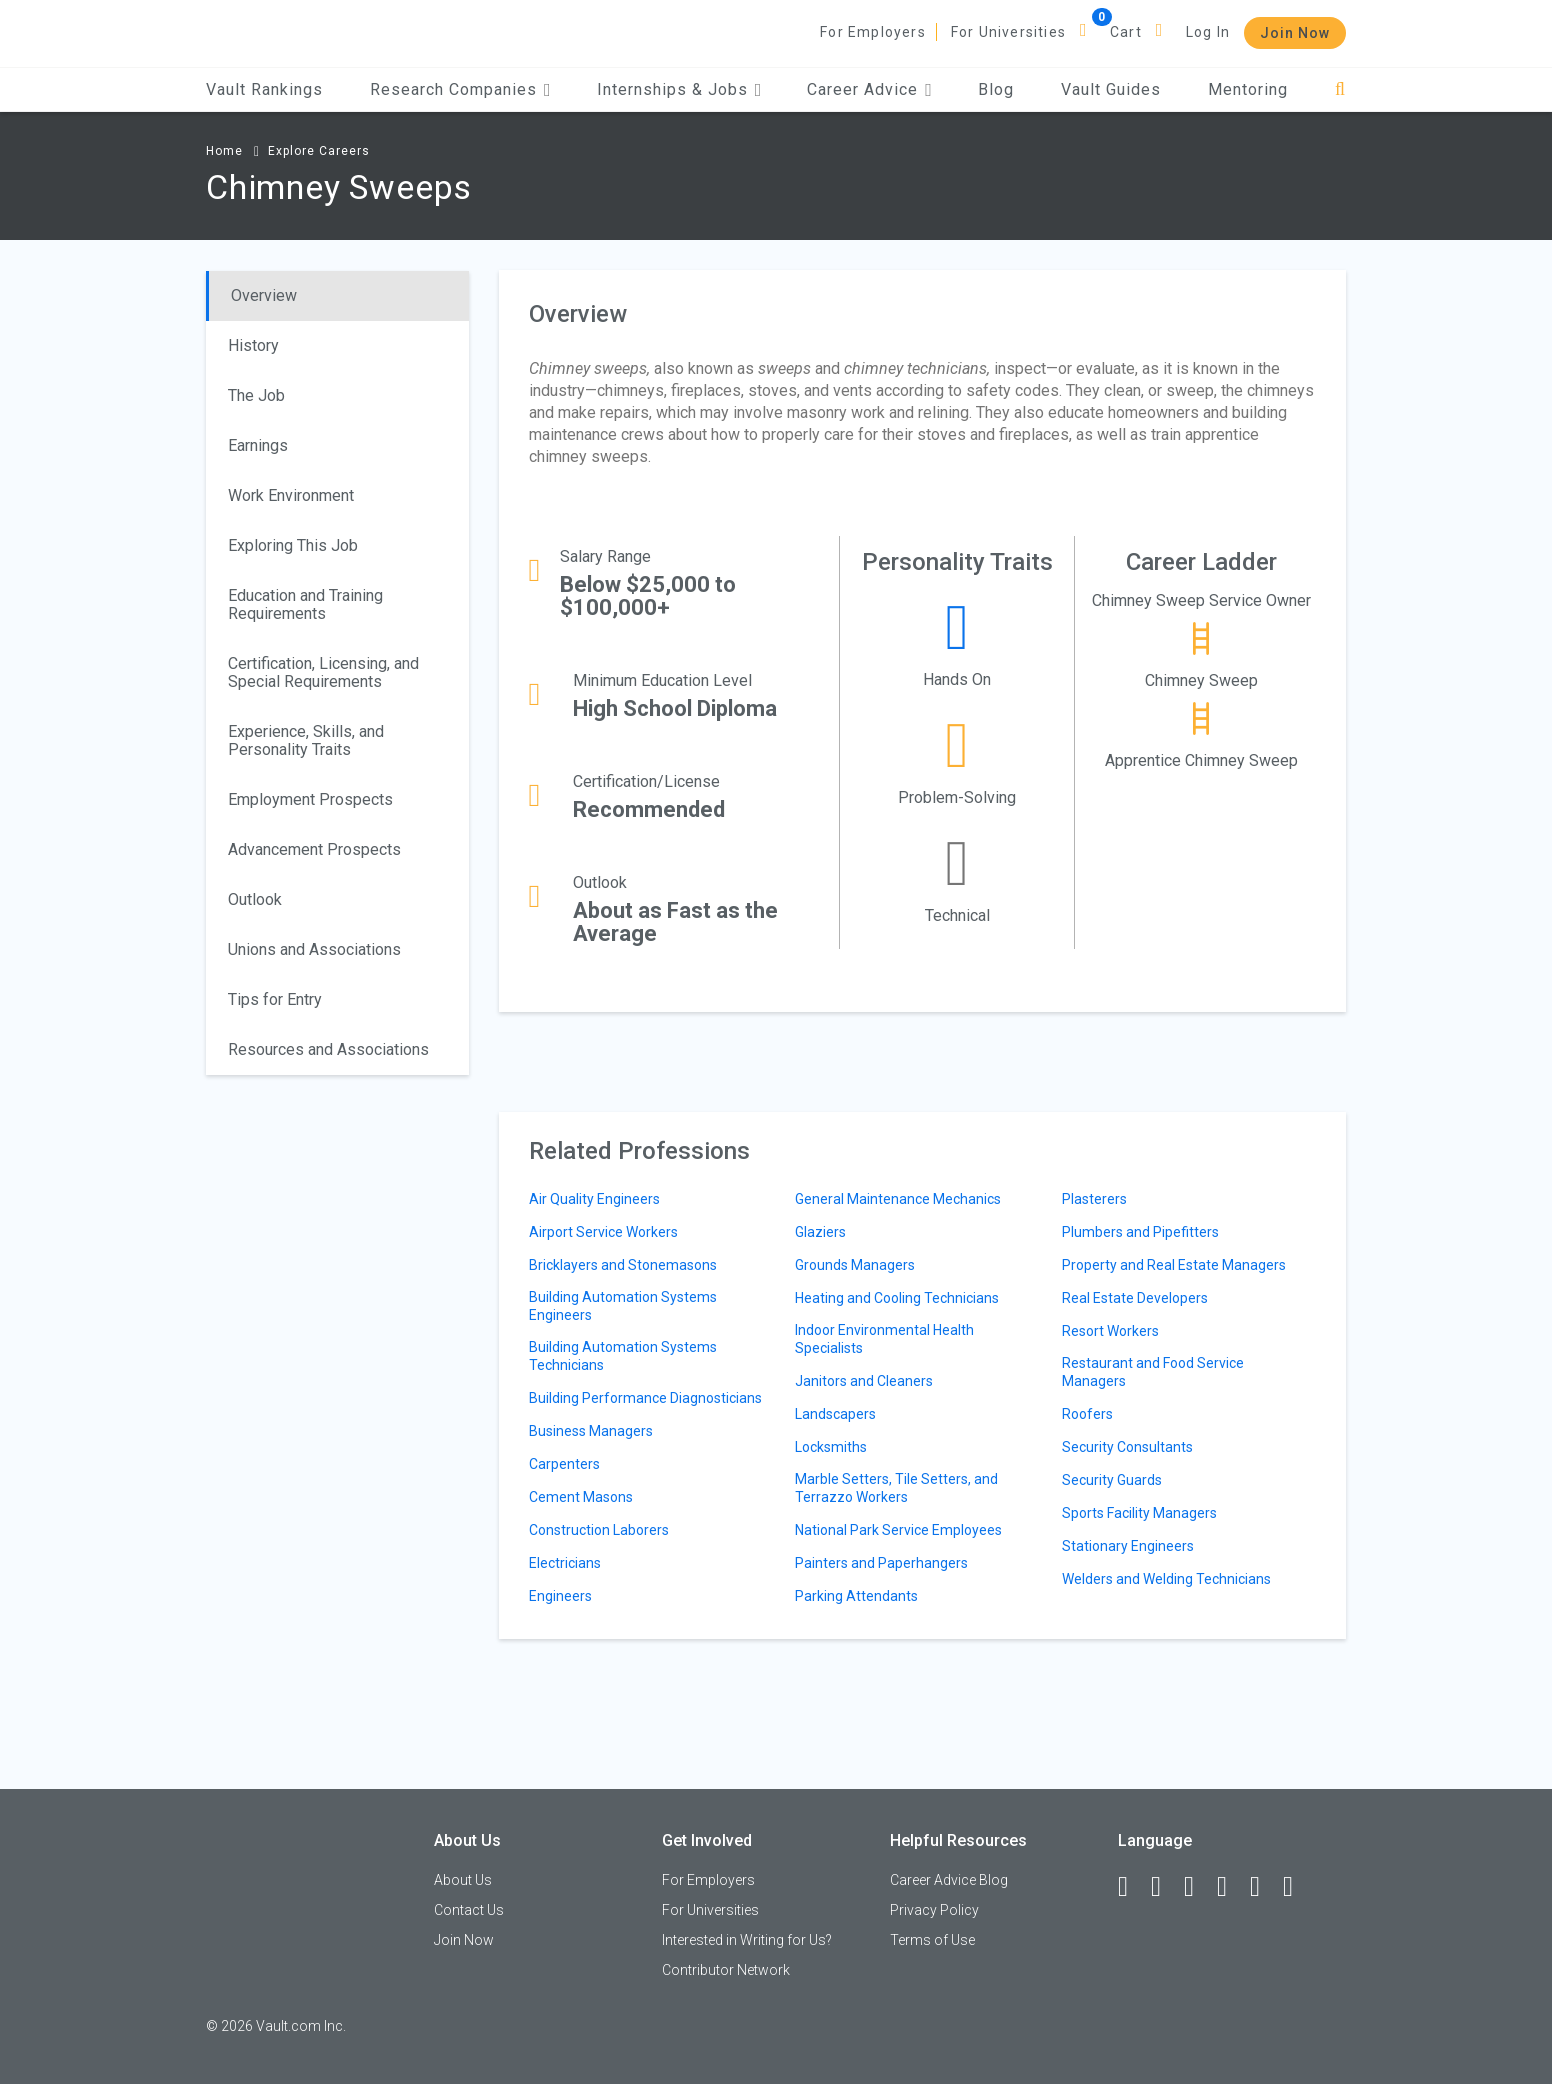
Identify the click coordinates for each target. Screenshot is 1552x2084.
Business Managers (591, 1431)
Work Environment (291, 495)
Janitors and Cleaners (864, 1381)
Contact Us (469, 1910)
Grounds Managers (855, 1265)
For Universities (1008, 32)
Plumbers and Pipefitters (1140, 1232)
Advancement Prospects (314, 849)
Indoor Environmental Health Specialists (884, 1339)
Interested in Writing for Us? (747, 1940)
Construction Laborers (599, 1530)
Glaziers (820, 1232)
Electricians (565, 1563)
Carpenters (564, 1464)
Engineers (560, 1596)
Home (224, 151)
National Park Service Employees (898, 1530)
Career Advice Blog (949, 1880)
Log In (1208, 32)
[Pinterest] (1264, 1887)
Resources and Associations (328, 1049)
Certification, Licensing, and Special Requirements (323, 672)
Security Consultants (1127, 1447)
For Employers (873, 32)
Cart (1126, 32)
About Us (463, 1880)
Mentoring (1248, 89)
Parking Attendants (856, 1596)
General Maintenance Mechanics (898, 1199)
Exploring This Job (293, 545)
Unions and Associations (314, 949)
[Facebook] (1132, 1887)
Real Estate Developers (1135, 1298)
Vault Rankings (264, 89)
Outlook (255, 899)
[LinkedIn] (1165, 1887)
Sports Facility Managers (1139, 1513)
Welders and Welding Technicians (1166, 1579)
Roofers (1087, 1414)
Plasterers (1094, 1199)
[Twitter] (1198, 1887)
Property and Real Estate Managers (1174, 1265)
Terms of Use (932, 1940)
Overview (264, 295)
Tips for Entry (275, 999)
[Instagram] (1231, 1887)
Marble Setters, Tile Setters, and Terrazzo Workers (896, 1488)
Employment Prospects (310, 799)
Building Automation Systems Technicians (623, 1356)
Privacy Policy (934, 1910)
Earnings (258, 445)
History (253, 345)
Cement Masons (581, 1497)
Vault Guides (1111, 89)
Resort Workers (1110, 1331)
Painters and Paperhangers (881, 1563)
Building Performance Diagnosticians (645, 1398)
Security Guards (1112, 1480)
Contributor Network (726, 1970)
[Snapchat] (1297, 1887)
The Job (256, 395)
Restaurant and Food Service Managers (1153, 1372)
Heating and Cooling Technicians (897, 1298)
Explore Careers (319, 151)
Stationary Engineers (1128, 1546)
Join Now (1295, 33)
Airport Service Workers (603, 1232)
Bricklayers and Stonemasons (623, 1265)
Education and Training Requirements (305, 604)
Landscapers (835, 1414)
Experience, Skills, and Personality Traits (306, 740)
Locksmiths (831, 1447)
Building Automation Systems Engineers (623, 1306)
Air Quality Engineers (594, 1199)
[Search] (1340, 89)
